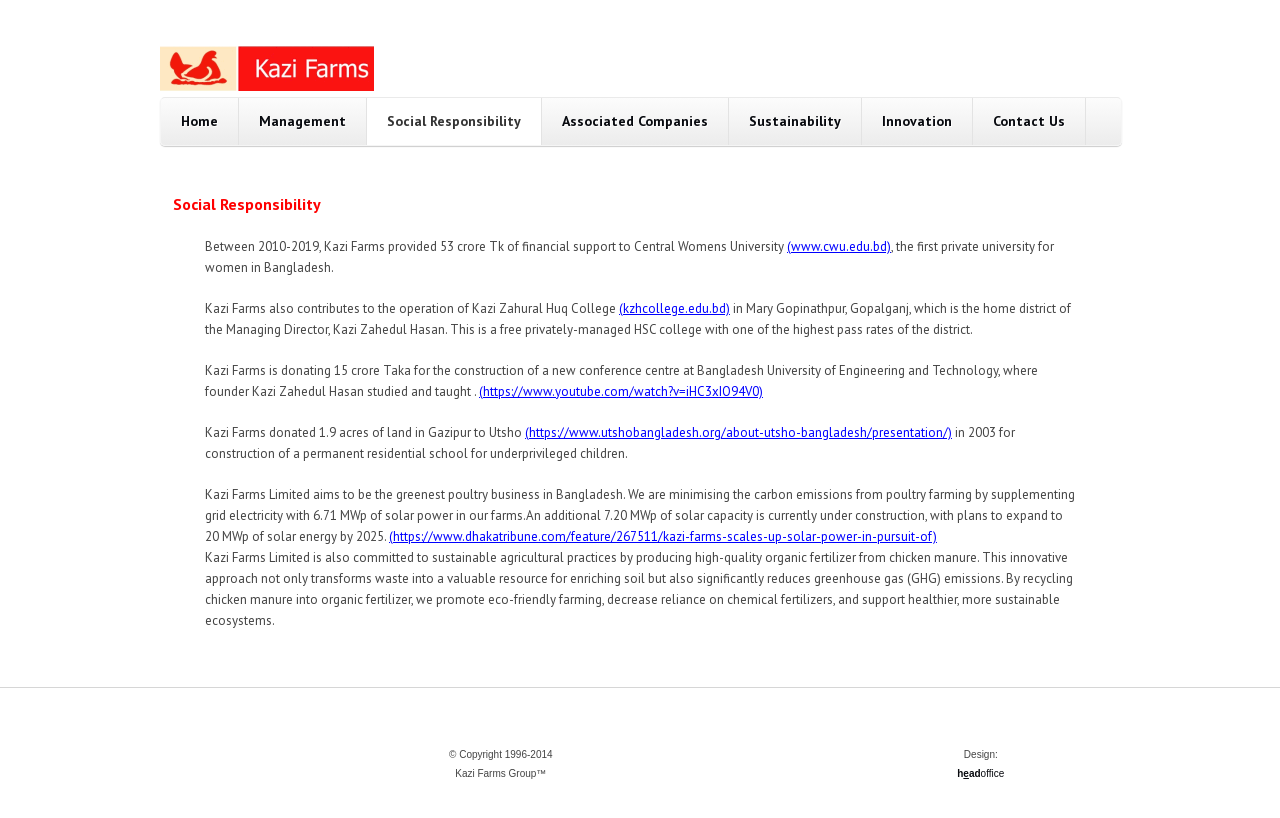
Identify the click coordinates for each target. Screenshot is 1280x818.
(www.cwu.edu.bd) (839, 246)
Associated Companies (635, 121)
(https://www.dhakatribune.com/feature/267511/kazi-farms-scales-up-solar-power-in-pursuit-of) (663, 536)
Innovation (917, 121)
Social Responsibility (454, 121)
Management (302, 121)
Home (199, 121)
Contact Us (1029, 121)
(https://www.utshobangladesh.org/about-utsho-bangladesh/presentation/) (738, 432)
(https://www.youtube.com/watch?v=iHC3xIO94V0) (621, 391)
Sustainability (795, 121)
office (993, 773)
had (968, 773)
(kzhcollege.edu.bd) (674, 308)
